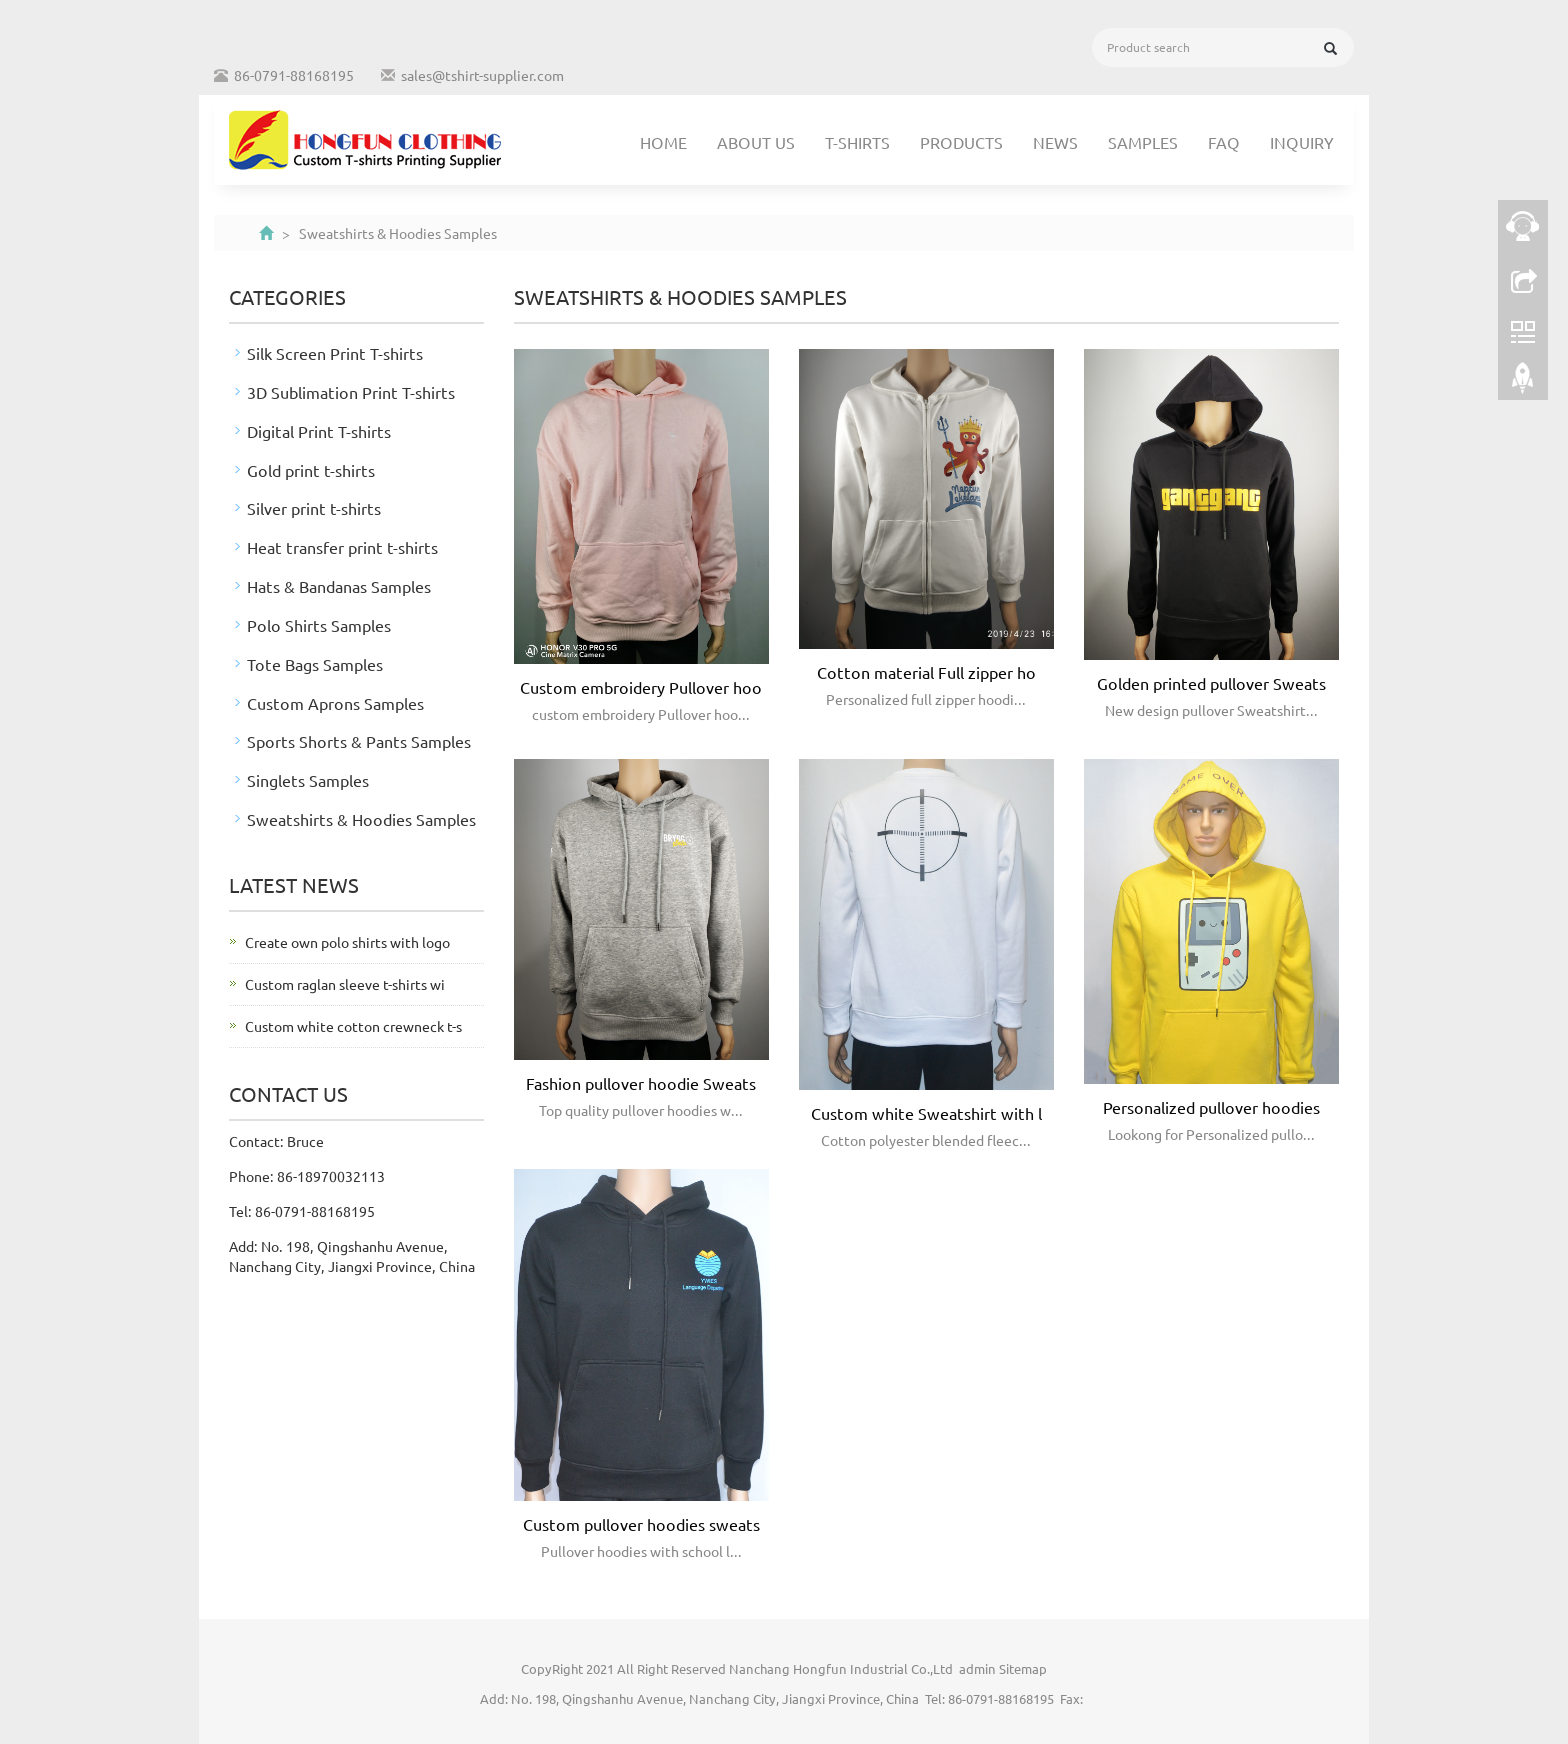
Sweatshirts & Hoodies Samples (361, 819)
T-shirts (857, 142)
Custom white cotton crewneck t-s (353, 1026)
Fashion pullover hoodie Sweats (641, 1083)
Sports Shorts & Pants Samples (359, 741)
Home (663, 142)
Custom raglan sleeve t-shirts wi (345, 984)
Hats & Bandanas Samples (339, 586)
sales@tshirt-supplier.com (482, 75)
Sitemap (1023, 1668)
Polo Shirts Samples (319, 625)
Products (961, 142)
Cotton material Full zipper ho (926, 672)
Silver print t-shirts (314, 508)
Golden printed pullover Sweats (1211, 683)
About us (756, 142)
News (1055, 142)
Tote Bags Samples (315, 664)
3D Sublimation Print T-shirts (351, 392)
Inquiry (1302, 142)
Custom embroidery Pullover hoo (641, 687)
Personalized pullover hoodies (1211, 1107)
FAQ (1224, 142)
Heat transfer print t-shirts (342, 547)
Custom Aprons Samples (335, 703)
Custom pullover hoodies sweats (641, 1524)
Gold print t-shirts (311, 470)
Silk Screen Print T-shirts (335, 353)
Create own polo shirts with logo (347, 942)
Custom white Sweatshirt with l (926, 1113)
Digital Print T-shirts (319, 431)
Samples (1143, 142)
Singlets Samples (308, 780)
